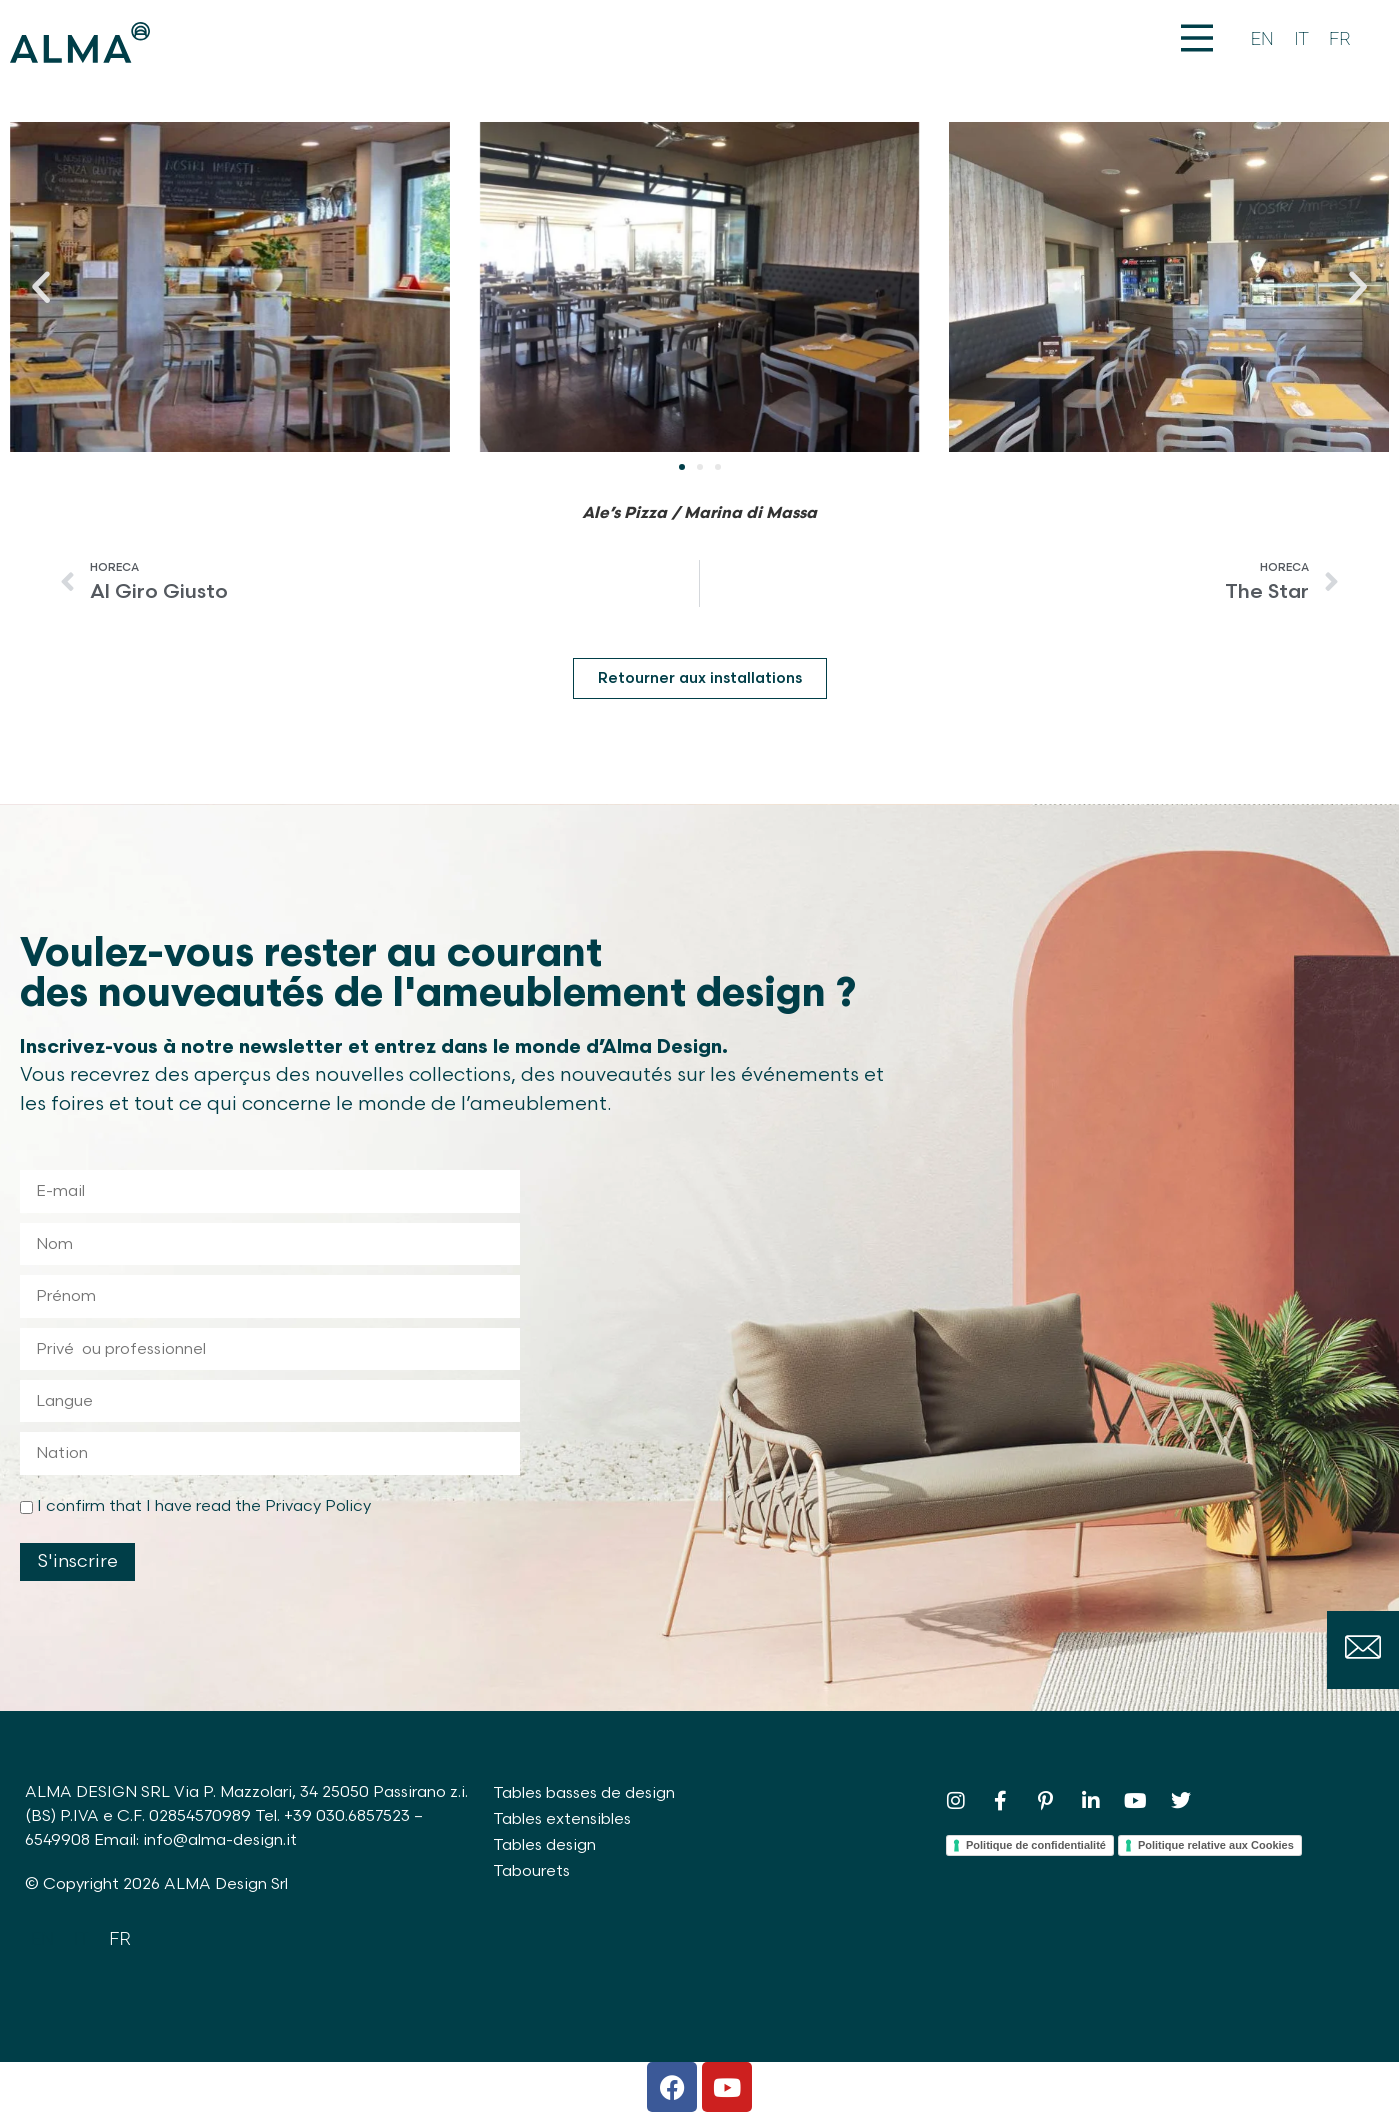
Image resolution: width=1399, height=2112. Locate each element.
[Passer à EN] (1262, 39)
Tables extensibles (562, 1819)
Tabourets (531, 1871)
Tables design (544, 1845)
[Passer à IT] (1301, 39)
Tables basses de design (584, 1793)
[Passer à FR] (1340, 39)
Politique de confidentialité (1036, 1845)
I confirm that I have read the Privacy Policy (204, 1506)
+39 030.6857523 (347, 1816)
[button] (41, 287)
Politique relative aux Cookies (1216, 1845)
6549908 (57, 1840)
